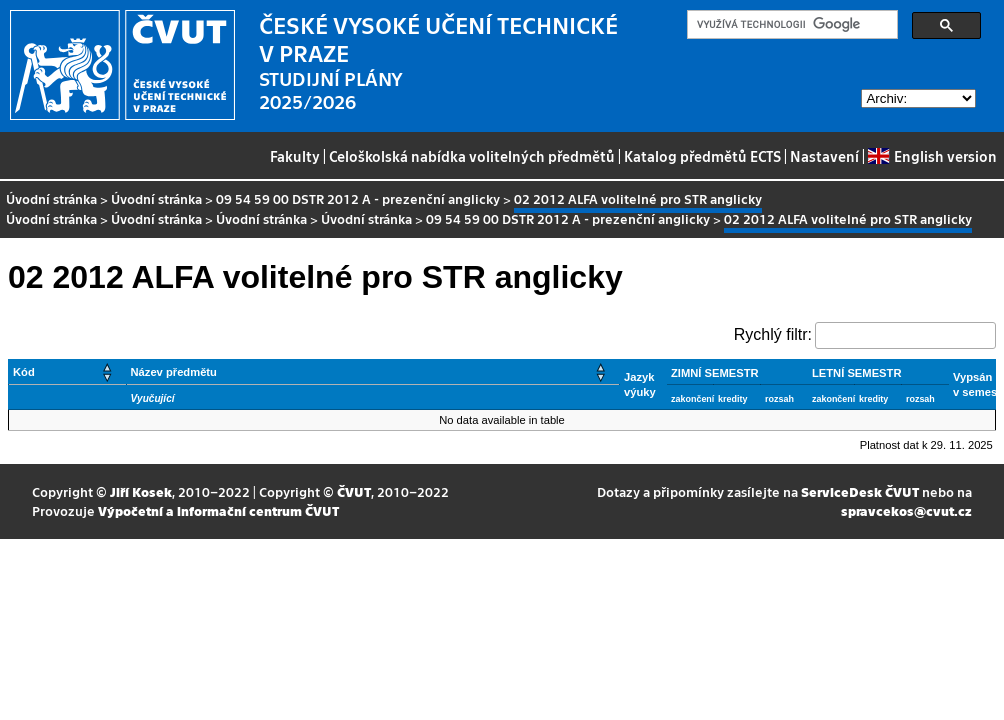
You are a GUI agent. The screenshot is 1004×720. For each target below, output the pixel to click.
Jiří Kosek (141, 491)
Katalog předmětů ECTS (702, 156)
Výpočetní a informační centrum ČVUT (218, 510)
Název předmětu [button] (174, 372)
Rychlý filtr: (773, 334)
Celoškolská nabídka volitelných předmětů (472, 156)
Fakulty (295, 156)
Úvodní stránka (51, 198)
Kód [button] (24, 372)
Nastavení (824, 156)
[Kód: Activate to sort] (68, 372)
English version (932, 156)
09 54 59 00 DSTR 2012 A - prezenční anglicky (358, 198)
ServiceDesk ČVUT (860, 491)
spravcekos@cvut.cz (906, 510)
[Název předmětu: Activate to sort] (373, 372)
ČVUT (354, 491)
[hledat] (790, 25)
